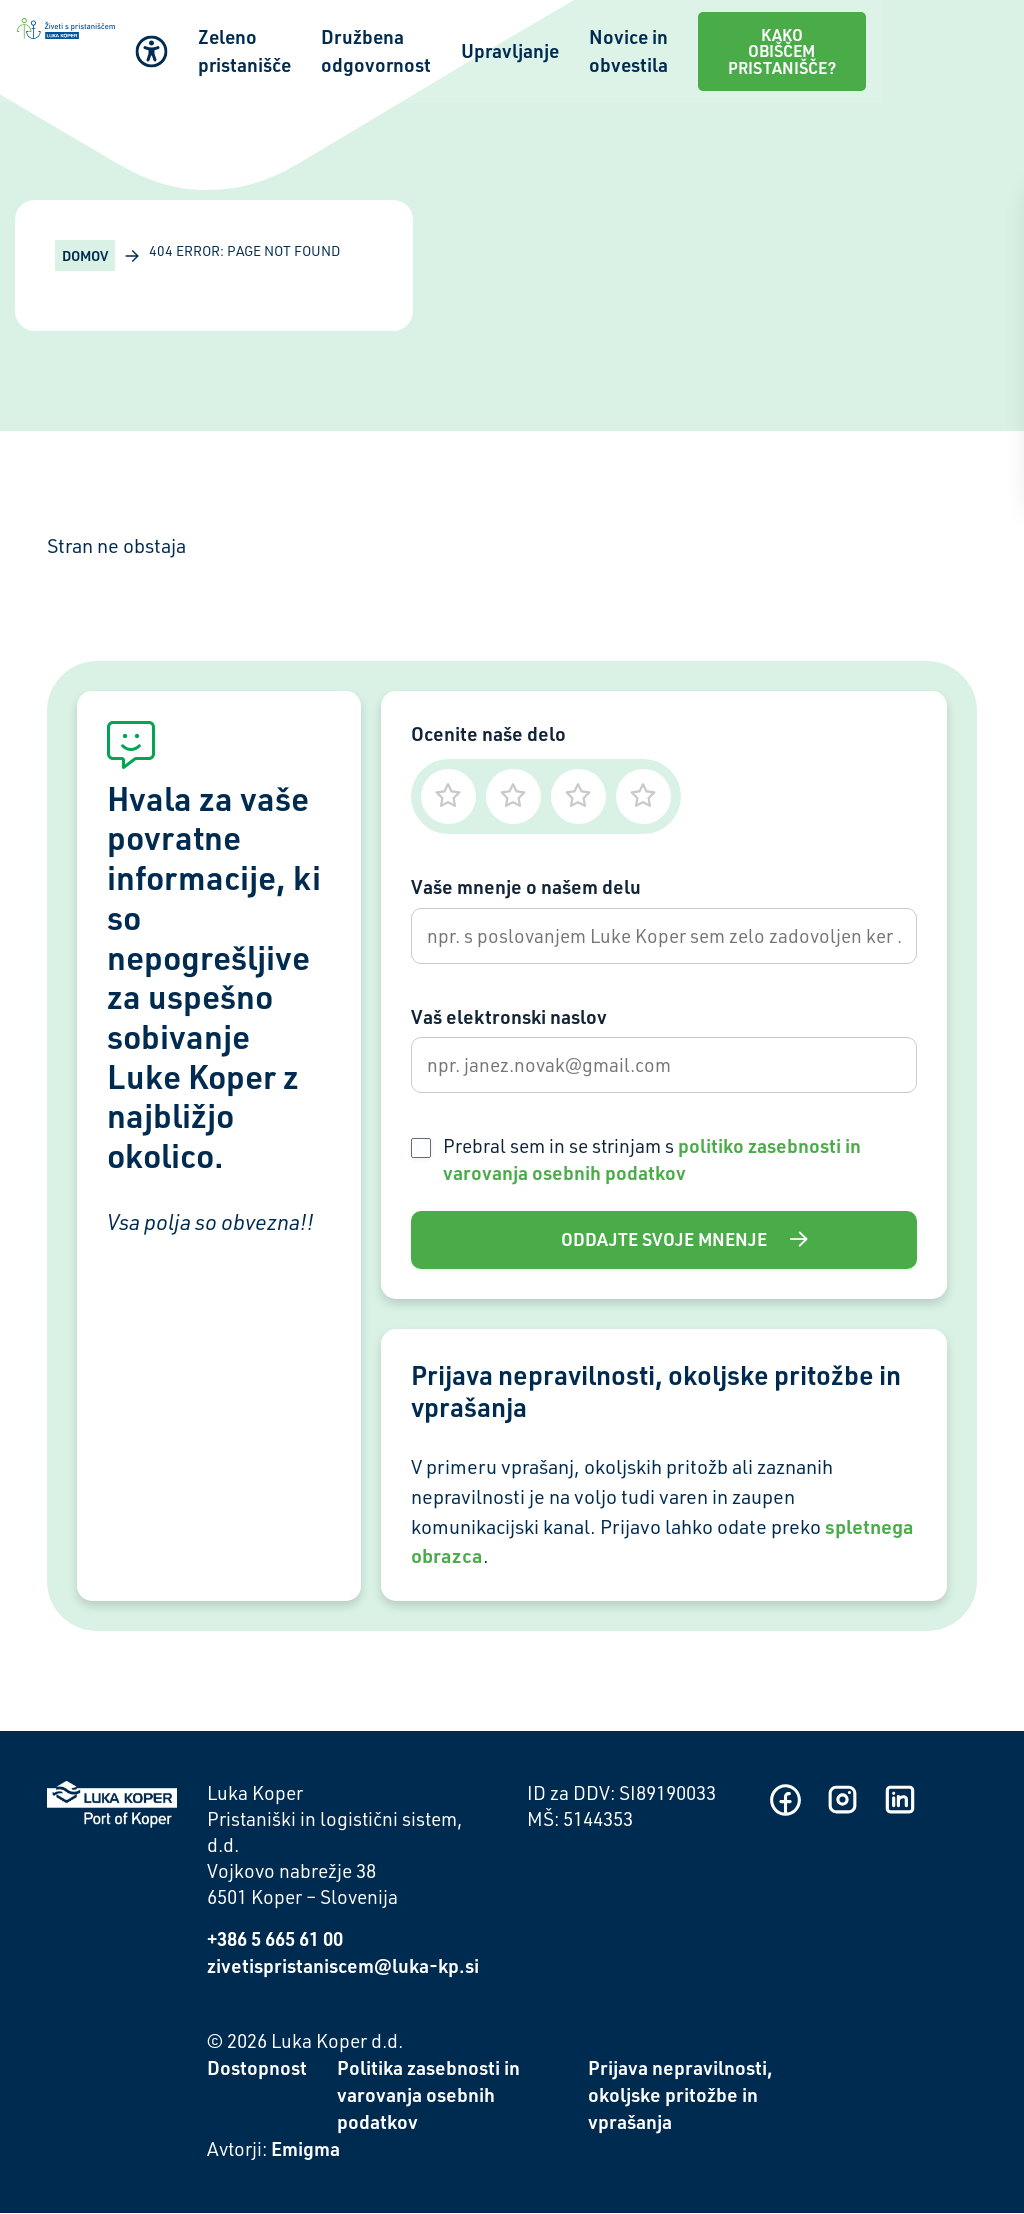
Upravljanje (619, 41)
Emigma (305, 2149)
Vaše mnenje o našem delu (526, 886)
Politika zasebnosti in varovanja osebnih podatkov (428, 2095)
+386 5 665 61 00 (275, 1938)
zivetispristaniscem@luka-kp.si (343, 1965)
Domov (85, 255)
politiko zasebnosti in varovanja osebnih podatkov (652, 1159)
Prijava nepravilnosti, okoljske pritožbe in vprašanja (680, 2095)
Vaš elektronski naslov (509, 1016)
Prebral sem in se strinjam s (652, 1159)
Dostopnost (257, 2068)
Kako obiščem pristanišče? (908, 41)
